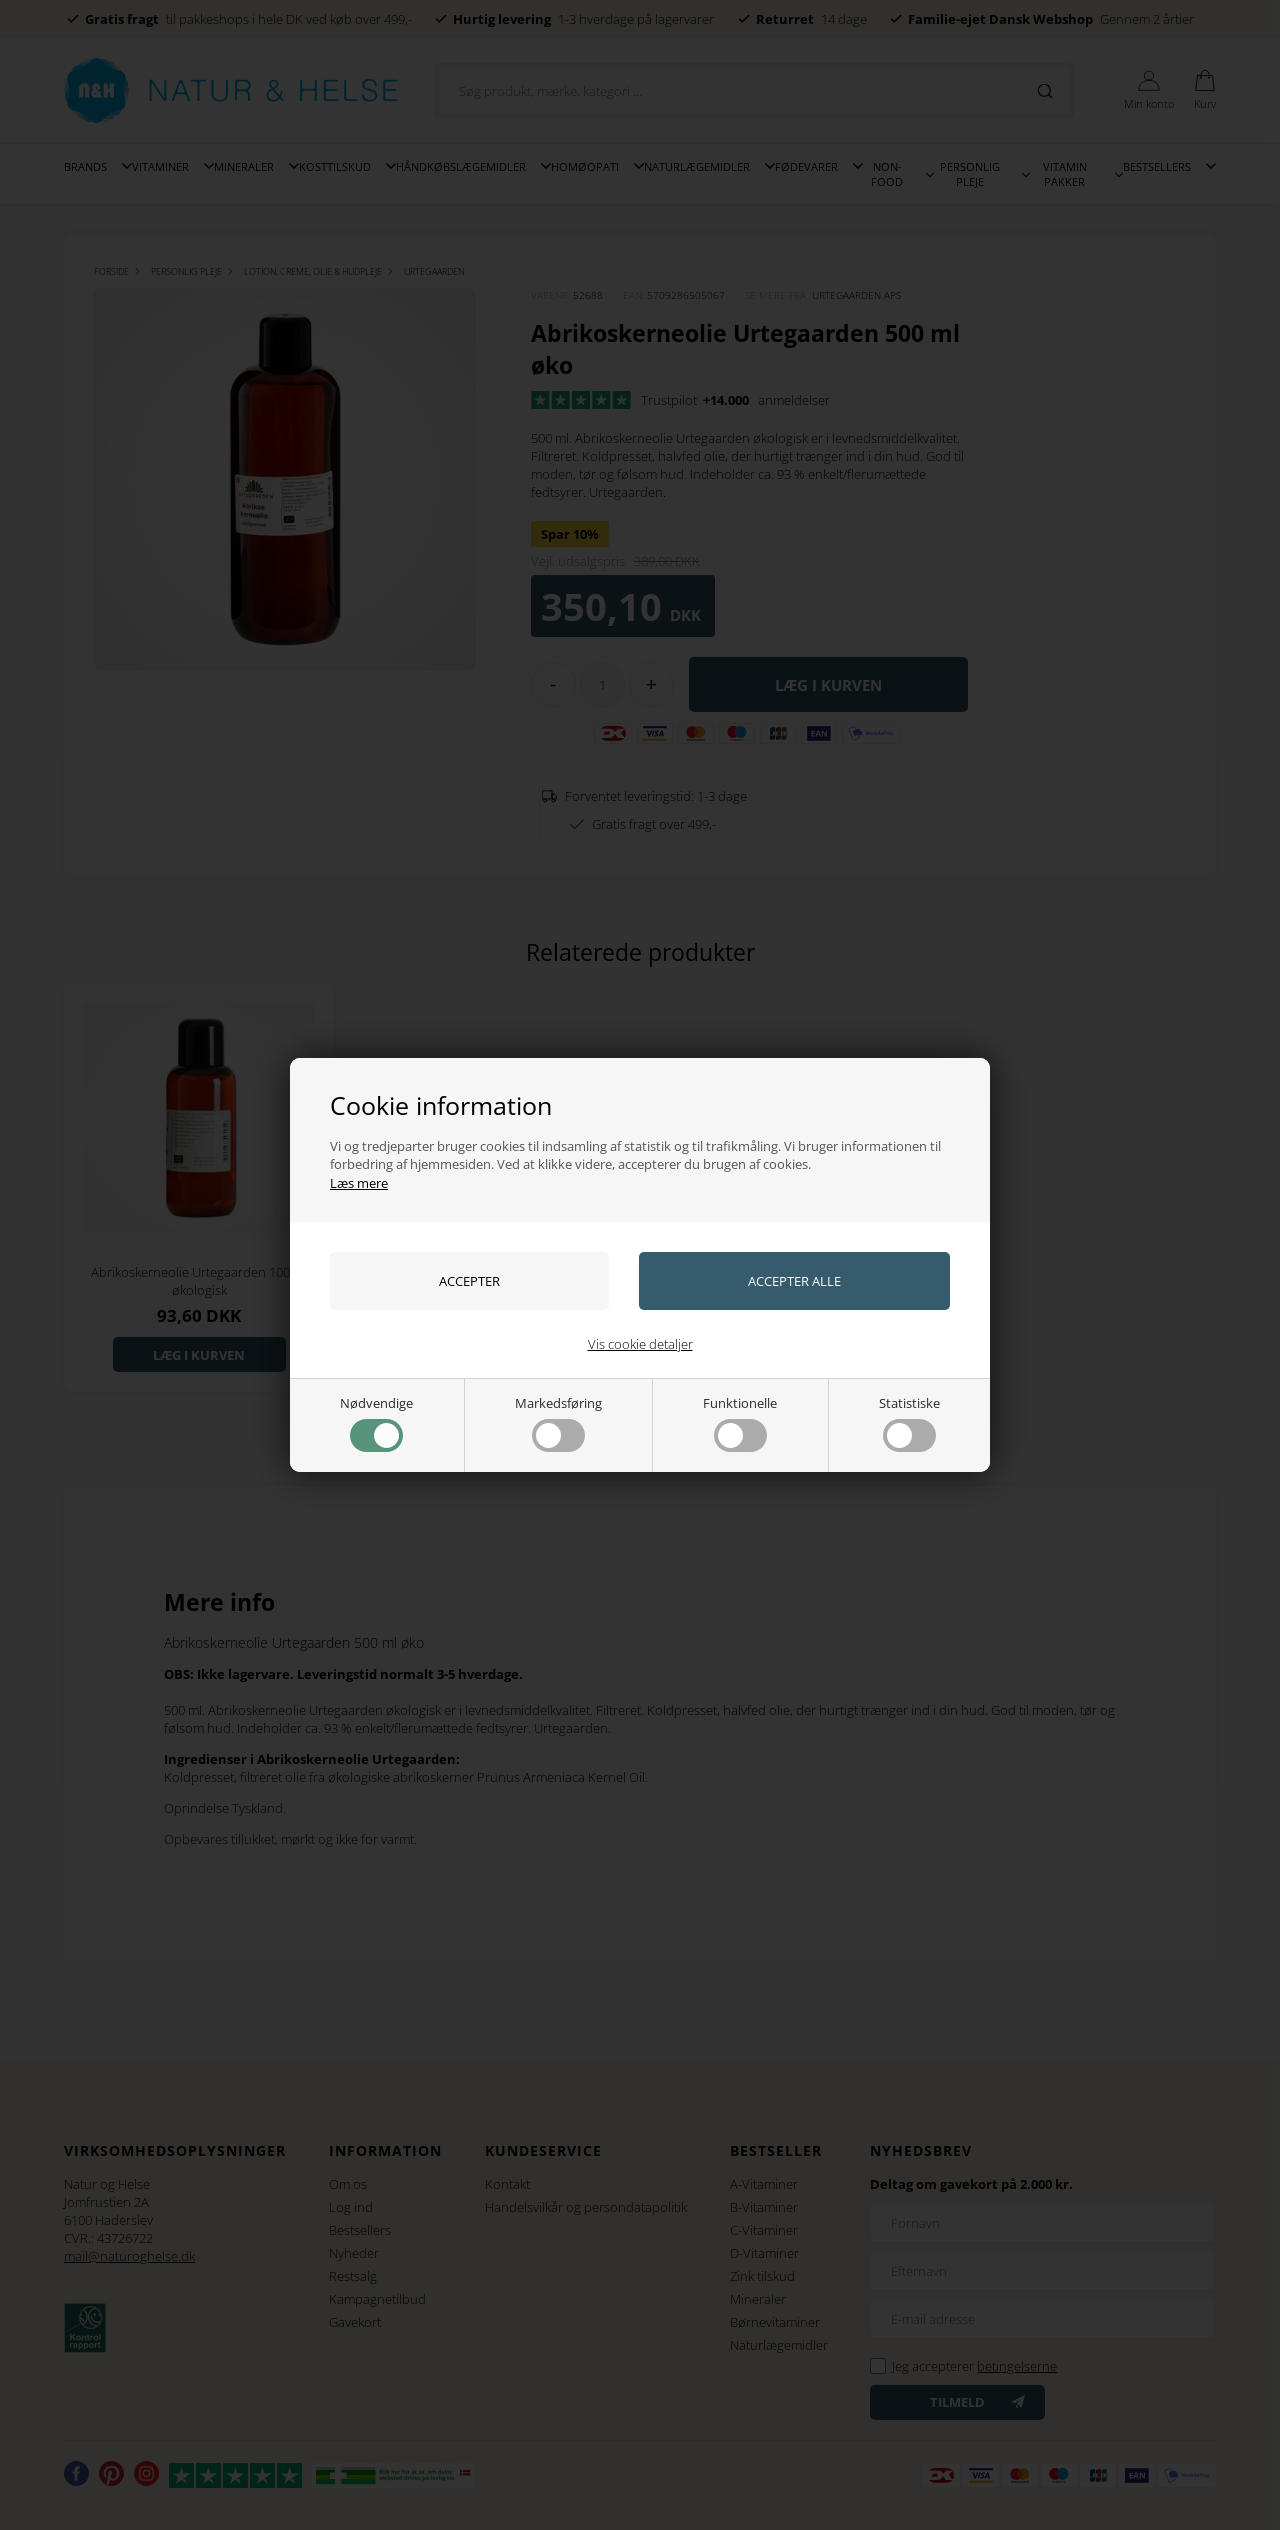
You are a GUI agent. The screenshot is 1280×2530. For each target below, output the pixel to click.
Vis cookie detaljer (640, 1344)
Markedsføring (558, 1423)
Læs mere (359, 1183)
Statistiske (909, 1423)
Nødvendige (376, 1423)
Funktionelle (740, 1423)
